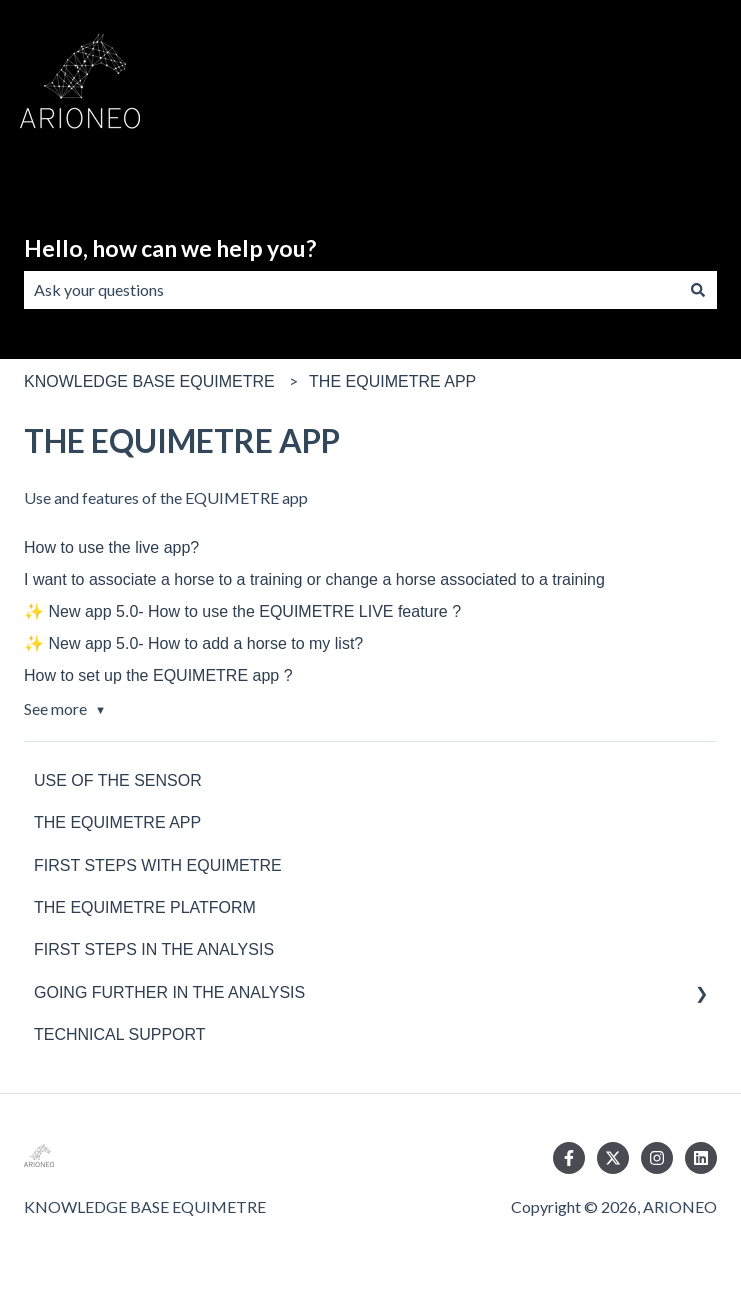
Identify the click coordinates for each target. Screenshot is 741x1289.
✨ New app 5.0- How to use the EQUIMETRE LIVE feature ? (242, 611)
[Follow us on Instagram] (657, 1158)
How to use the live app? (111, 547)
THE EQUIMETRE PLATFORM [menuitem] (145, 907)
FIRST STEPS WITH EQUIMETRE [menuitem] (158, 865)
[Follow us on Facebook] (569, 1158)
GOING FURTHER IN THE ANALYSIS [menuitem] (169, 992)
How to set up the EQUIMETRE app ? (158, 675)
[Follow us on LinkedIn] (701, 1158)
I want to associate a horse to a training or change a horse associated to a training (314, 579)
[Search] (698, 290)
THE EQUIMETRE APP (392, 381)
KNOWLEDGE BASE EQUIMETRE (149, 381)
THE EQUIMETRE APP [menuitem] (117, 822)
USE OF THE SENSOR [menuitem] (118, 780)
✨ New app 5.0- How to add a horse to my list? (193, 643)
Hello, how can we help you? (170, 248)
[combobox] (351, 290)
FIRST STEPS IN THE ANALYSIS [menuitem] (154, 949)
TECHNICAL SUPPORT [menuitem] (120, 1034)
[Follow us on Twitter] (613, 1158)
